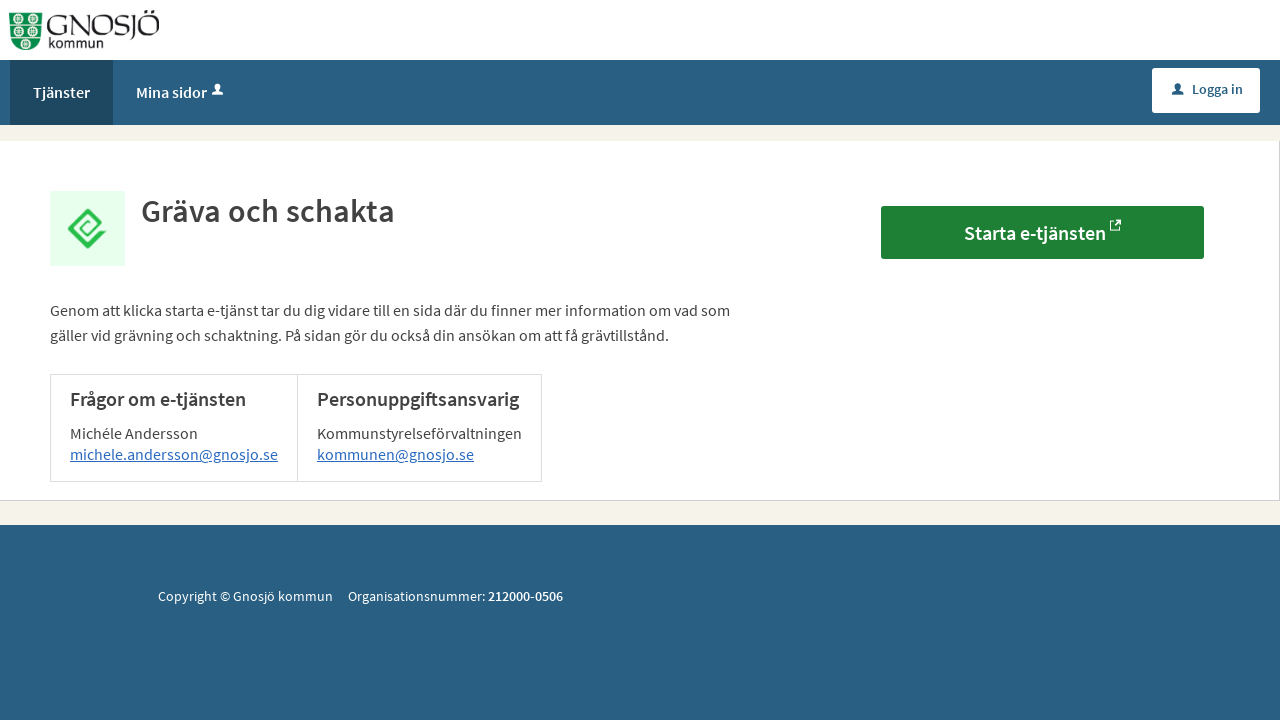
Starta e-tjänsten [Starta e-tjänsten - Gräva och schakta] (1035, 232)
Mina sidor (181, 92)
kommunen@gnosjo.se (395, 454)
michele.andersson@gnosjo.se (174, 454)
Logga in (1207, 89)
